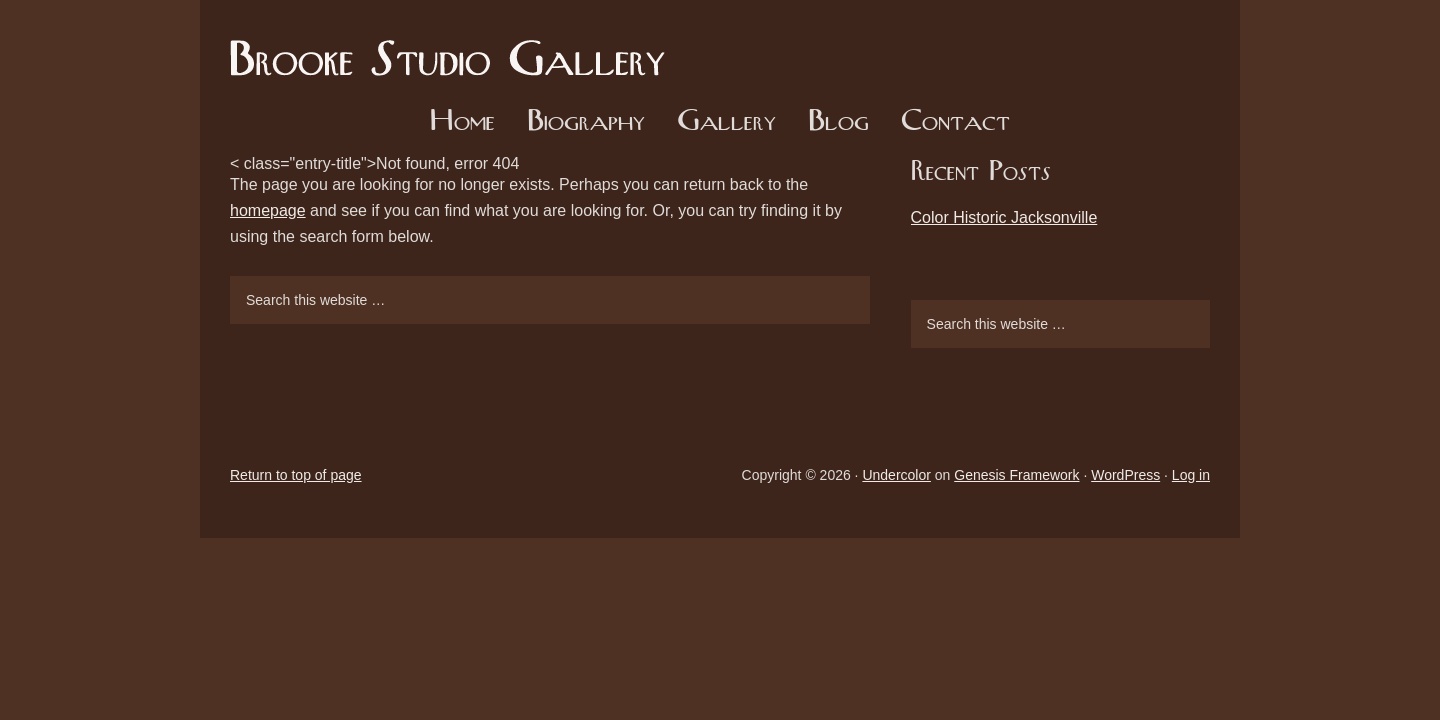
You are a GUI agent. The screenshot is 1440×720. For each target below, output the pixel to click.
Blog (838, 122)
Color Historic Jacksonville (1004, 217)
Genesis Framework (1016, 475)
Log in (1191, 475)
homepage (268, 210)
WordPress (1125, 475)
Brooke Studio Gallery (455, 45)
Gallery (726, 122)
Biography (586, 122)
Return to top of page (296, 475)
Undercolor (896, 475)
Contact (955, 122)
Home (462, 122)
